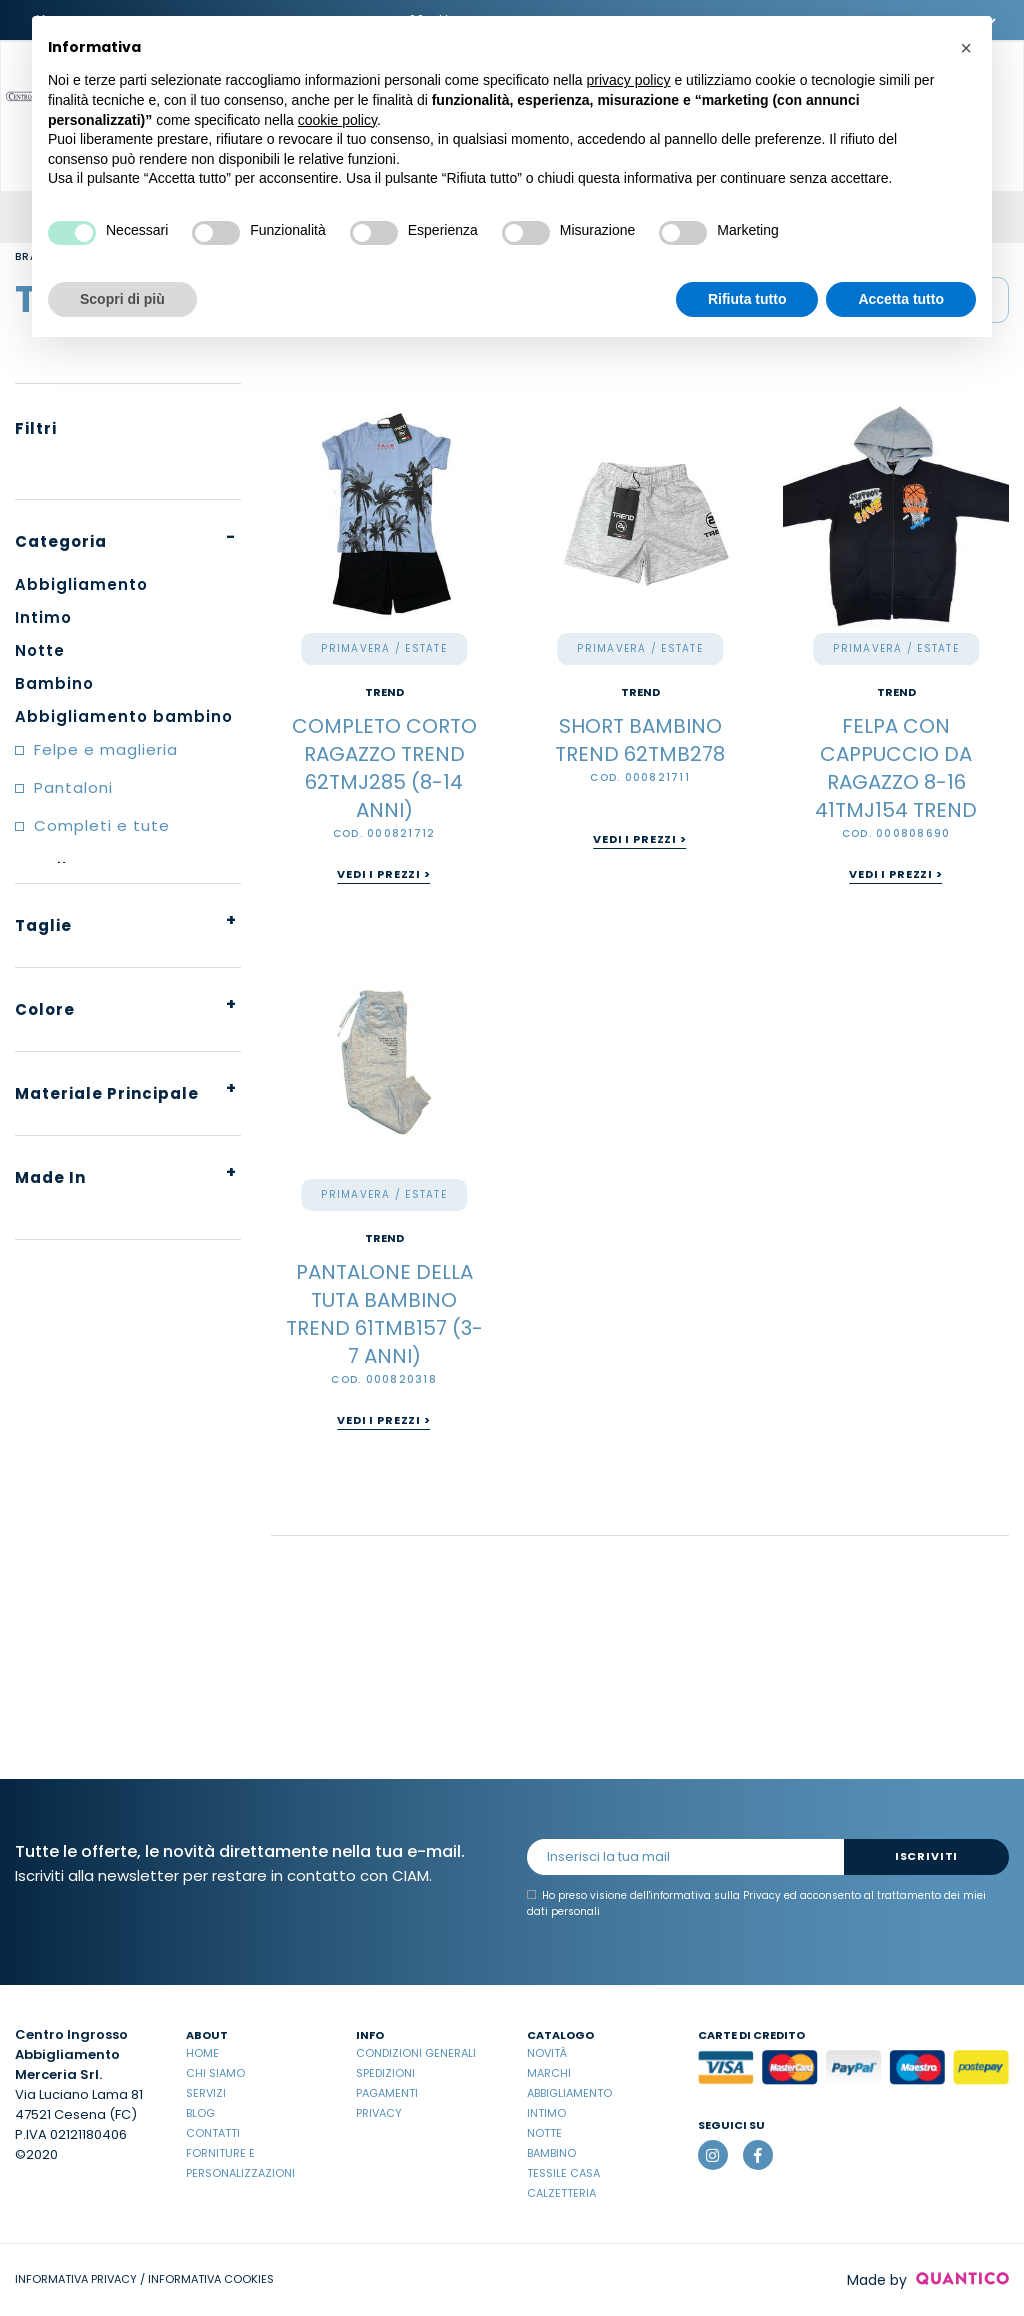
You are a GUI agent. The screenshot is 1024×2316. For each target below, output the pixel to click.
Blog (200, 2113)
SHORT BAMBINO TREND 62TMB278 (640, 740)
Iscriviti (926, 1856)
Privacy (379, 2113)
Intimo (546, 2113)
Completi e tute (102, 825)
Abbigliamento (569, 2093)
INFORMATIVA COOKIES (211, 2279)
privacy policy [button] (629, 80)
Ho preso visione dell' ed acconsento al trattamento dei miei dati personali (756, 1903)
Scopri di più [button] (122, 299)
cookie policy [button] (337, 120)
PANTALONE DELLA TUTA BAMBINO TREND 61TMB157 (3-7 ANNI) (384, 1314)
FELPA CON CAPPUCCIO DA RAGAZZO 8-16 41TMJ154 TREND (896, 768)
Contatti (213, 2133)
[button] (966, 48)
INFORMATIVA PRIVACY (76, 2279)
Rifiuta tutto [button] (747, 299)
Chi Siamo (215, 2073)
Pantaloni (73, 787)
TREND (384, 692)
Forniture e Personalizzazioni (240, 2163)
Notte (544, 2133)
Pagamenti (387, 2093)
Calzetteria (561, 2193)
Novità (547, 2053)
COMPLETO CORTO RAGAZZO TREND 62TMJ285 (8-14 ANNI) (384, 768)
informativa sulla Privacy (715, 1895)
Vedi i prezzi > (383, 874)
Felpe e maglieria (106, 749)
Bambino (551, 2153)
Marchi (549, 2073)
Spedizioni (385, 2073)
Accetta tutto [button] (901, 299)
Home (202, 2053)
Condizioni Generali (416, 2053)
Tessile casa (563, 2173)
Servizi (206, 2093)
